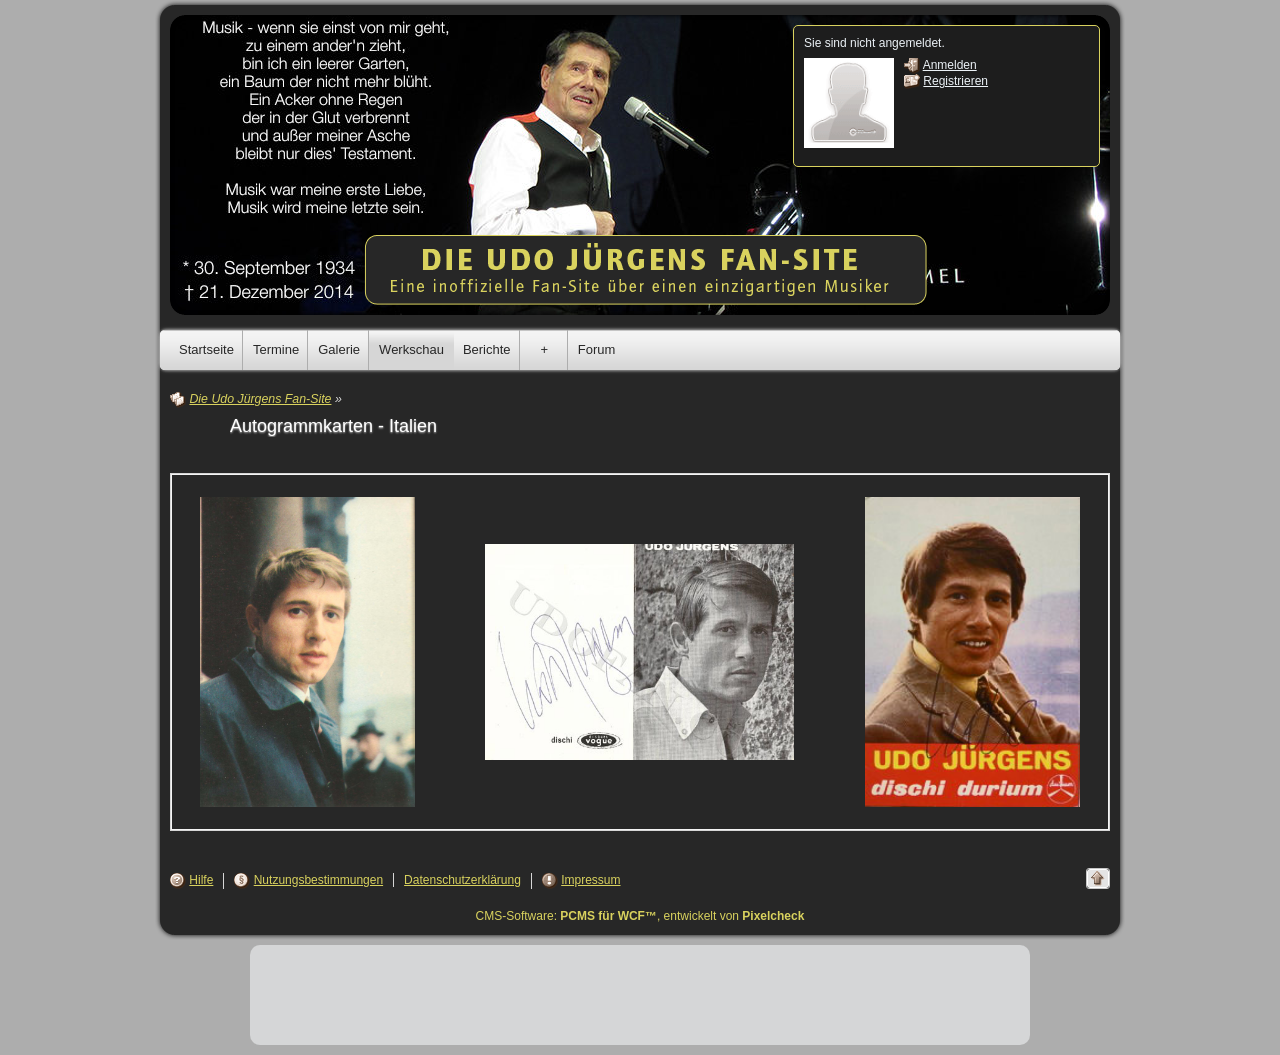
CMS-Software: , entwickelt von (640, 916)
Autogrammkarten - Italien (333, 426)
